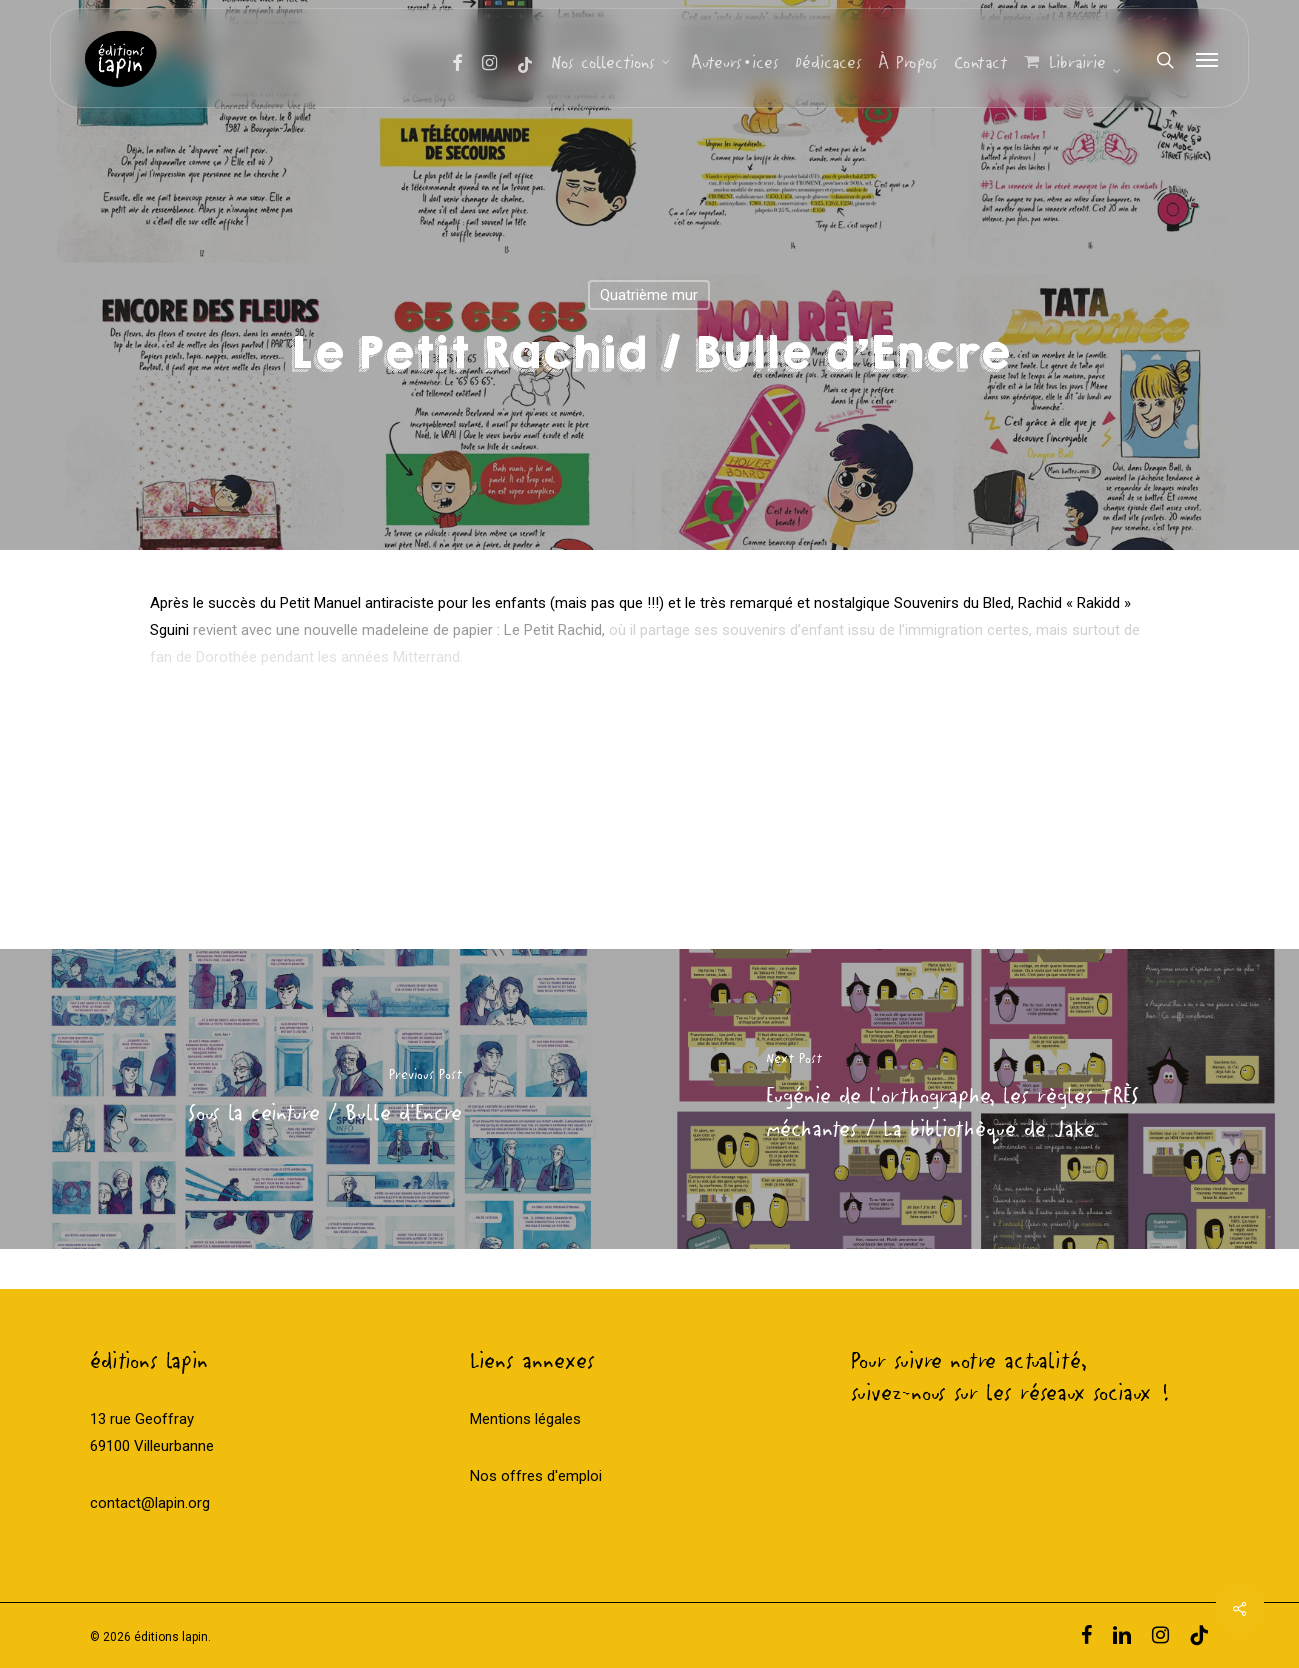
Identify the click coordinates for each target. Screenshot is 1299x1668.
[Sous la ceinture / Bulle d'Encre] (325, 1099)
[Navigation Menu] (1208, 60)
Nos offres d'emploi (536, 1476)
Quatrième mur (649, 295)
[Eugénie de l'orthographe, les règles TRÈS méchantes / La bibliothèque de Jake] (975, 1099)
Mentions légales (525, 1419)
